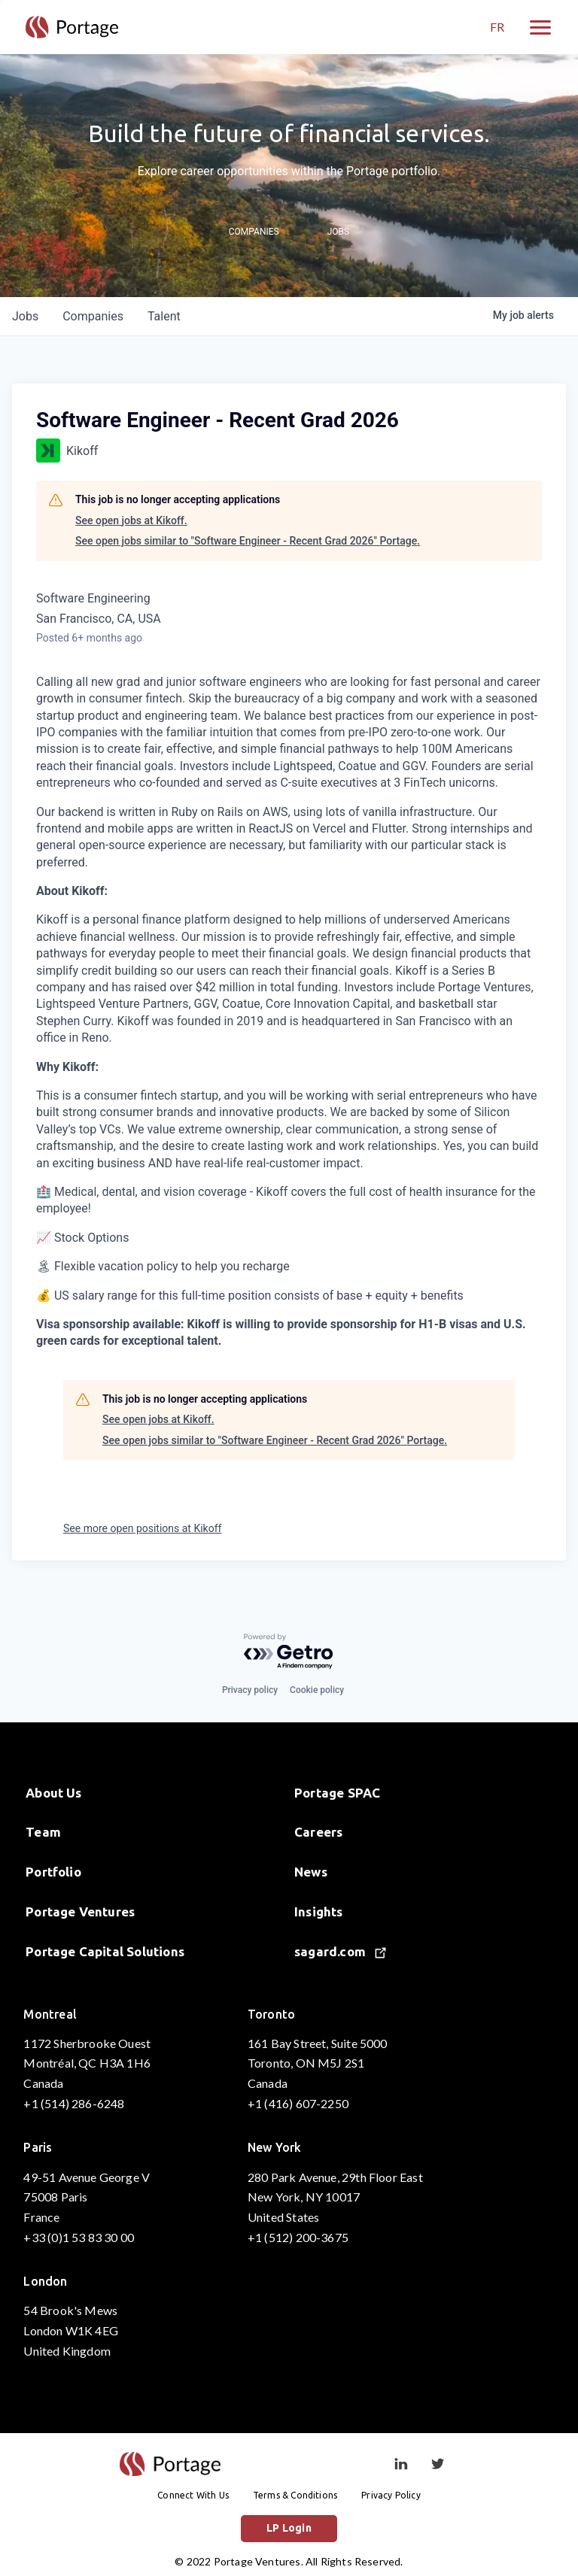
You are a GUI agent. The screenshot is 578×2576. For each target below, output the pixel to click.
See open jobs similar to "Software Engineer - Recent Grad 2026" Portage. (247, 541)
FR (497, 27)
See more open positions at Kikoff (142, 1528)
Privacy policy (250, 1690)
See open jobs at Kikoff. (131, 520)
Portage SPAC (337, 1793)
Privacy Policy (391, 2495)
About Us (54, 1793)
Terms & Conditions (295, 2495)
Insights (318, 1911)
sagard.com (340, 1951)
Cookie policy (317, 1690)
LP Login (288, 2528)
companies (92, 316)
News (310, 1871)
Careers (318, 1832)
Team (43, 1832)
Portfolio (53, 1871)
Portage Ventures (80, 1911)
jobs (25, 316)
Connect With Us (193, 2495)
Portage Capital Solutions (105, 1951)
